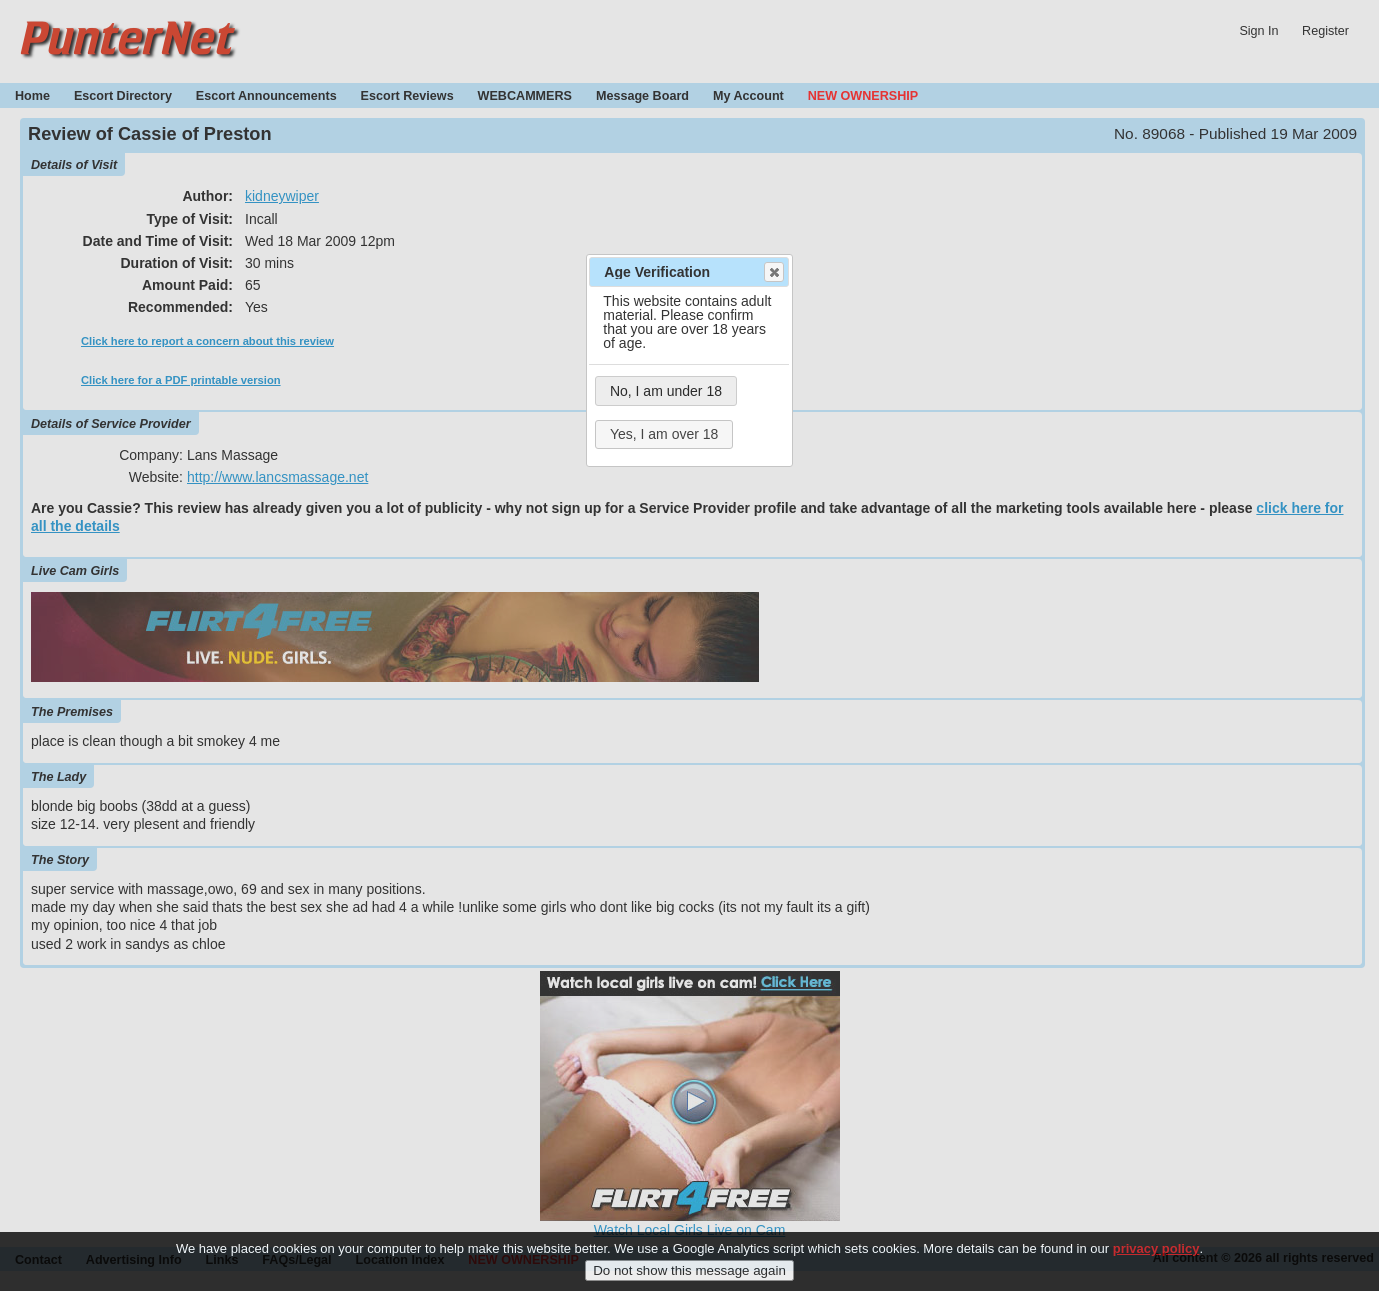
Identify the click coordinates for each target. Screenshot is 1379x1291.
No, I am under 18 (666, 391)
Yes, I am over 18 (664, 434)
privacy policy (1156, 1251)
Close (773, 272)
